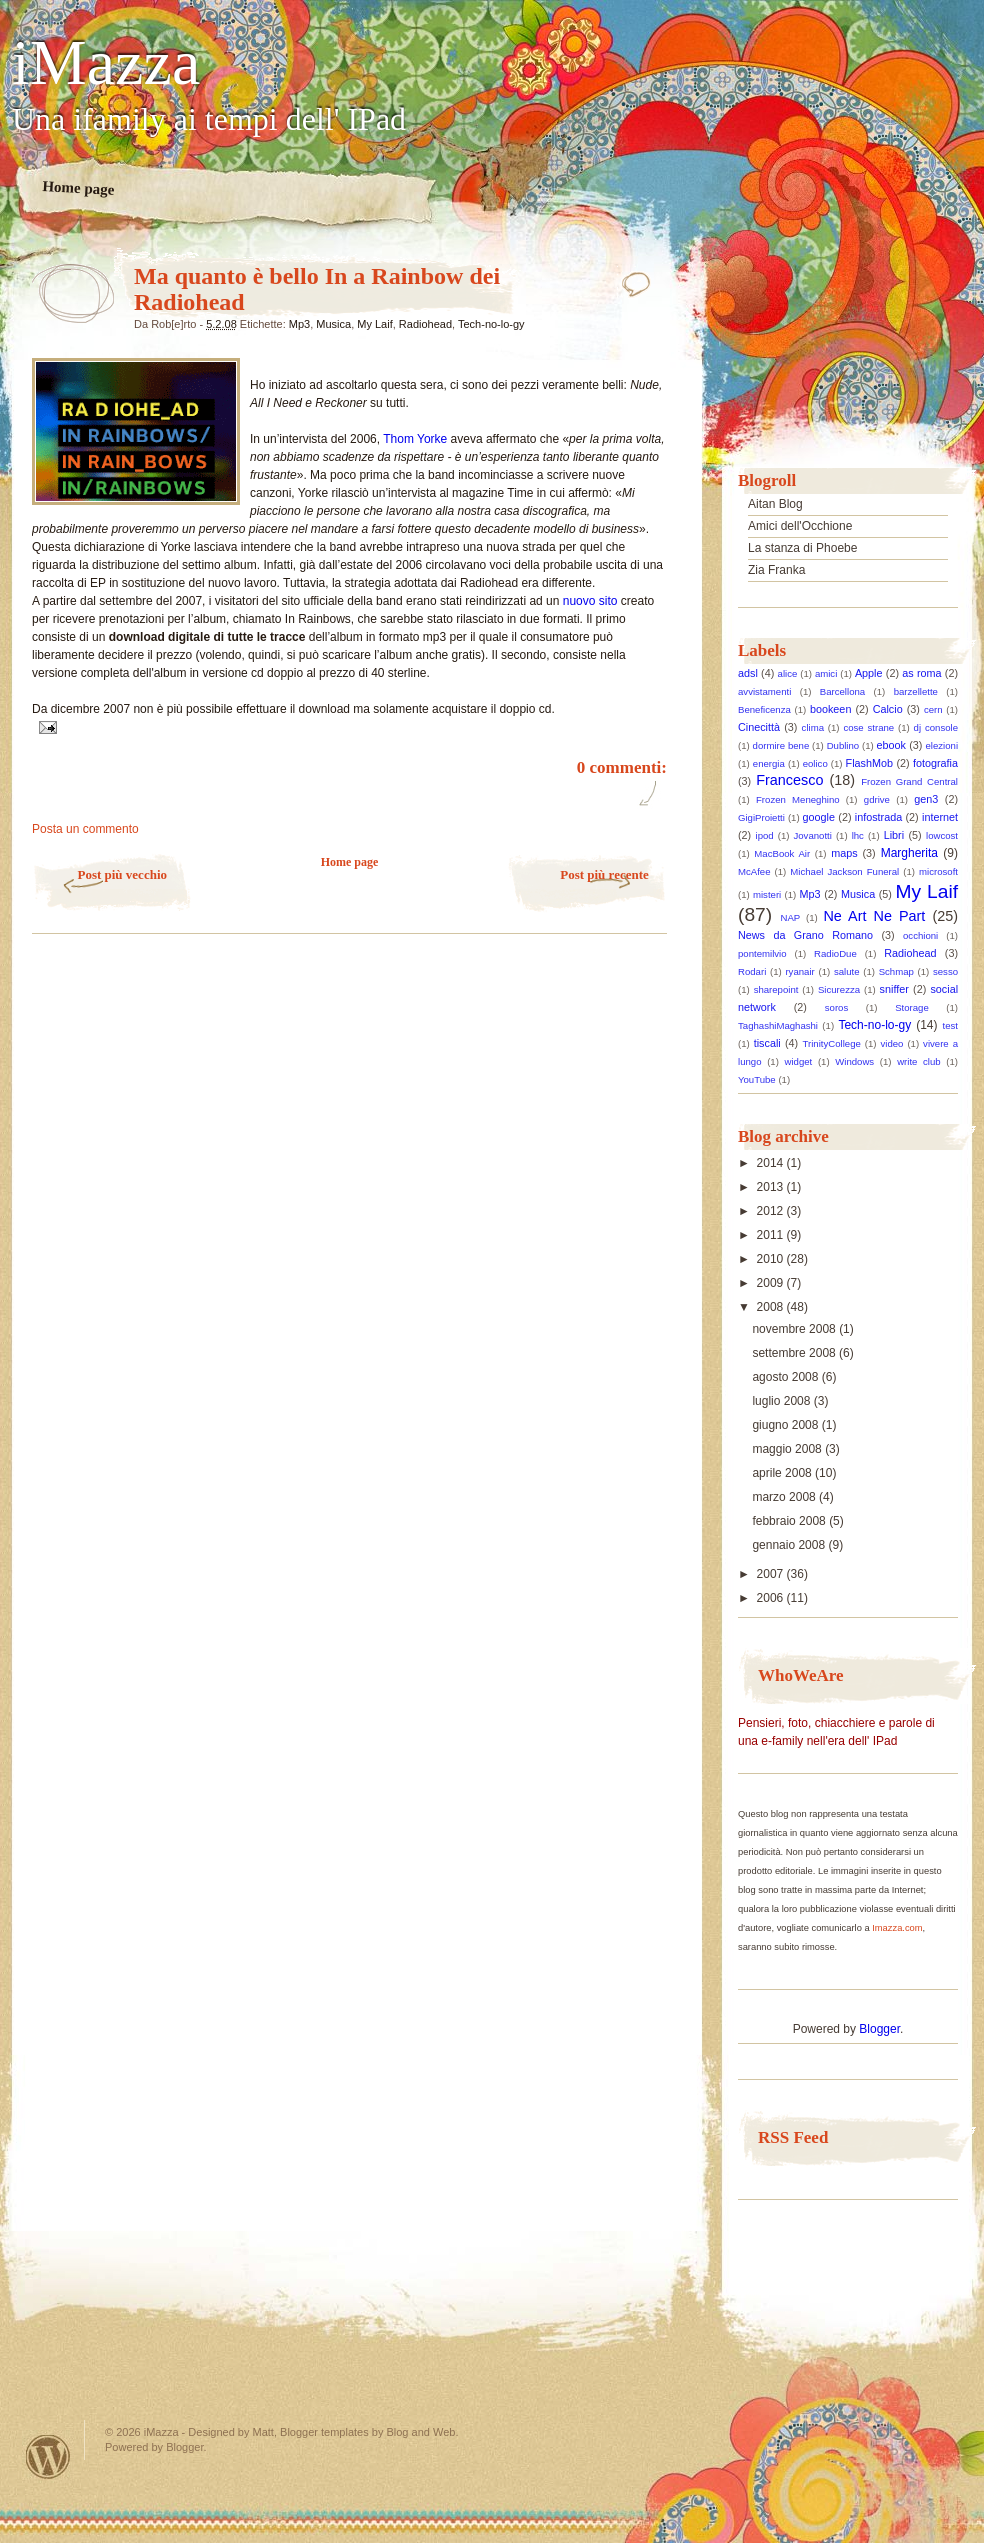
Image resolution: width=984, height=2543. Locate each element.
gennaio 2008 (790, 1545)
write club (918, 1061)
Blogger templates (324, 2432)
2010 (772, 1259)
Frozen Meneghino (798, 799)
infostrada (878, 817)
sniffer (894, 989)
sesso (945, 971)
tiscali (767, 1043)
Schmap (896, 971)
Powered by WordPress (48, 2456)
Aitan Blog (775, 504)
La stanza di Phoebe (802, 548)
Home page (78, 188)
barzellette (916, 691)
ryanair (799, 971)
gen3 (926, 799)
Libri (894, 835)
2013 (772, 1187)
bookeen (830, 709)
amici (826, 673)
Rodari (752, 971)
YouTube (757, 1079)
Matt (263, 2432)
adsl (748, 673)
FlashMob (869, 763)
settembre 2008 (795, 1353)
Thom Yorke (416, 439)
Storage (912, 1007)
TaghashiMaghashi (778, 1025)
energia (769, 763)
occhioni (920, 935)
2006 (772, 1598)
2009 (772, 1283)
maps (844, 853)
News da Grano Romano (805, 935)
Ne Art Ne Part (874, 916)
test (950, 1025)
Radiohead (425, 324)
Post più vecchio (122, 874)
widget (799, 1061)
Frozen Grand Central (909, 781)
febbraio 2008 (790, 1521)
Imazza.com (897, 1928)
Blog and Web (420, 2432)
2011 (772, 1235)
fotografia (935, 763)
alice (788, 673)
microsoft (938, 871)
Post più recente (604, 874)
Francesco (789, 780)
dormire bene (781, 745)
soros (836, 1007)
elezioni (942, 745)
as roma (921, 673)
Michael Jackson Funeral (844, 871)
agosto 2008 (786, 1377)
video (892, 1043)
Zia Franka (776, 570)
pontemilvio (762, 953)
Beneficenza (764, 709)
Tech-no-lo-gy (491, 324)
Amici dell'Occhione (800, 526)
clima (813, 727)
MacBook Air (782, 853)
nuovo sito (592, 601)
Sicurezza (839, 989)
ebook (891, 745)
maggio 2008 (788, 1449)
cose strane (868, 727)
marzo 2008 (785, 1497)
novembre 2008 (795, 1329)
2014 (772, 1163)
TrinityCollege (832, 1043)
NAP (791, 917)
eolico (815, 763)
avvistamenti (764, 691)
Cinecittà (759, 727)
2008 (772, 1307)
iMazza (106, 63)
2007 (772, 1574)
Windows (854, 1061)
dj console (936, 727)
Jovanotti (812, 835)
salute (847, 971)
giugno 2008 (786, 1425)
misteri (767, 894)
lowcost (942, 835)
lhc (858, 835)
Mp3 (299, 324)
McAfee (754, 871)
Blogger (879, 2029)
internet (940, 817)
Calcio (888, 709)
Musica (333, 324)
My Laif (374, 324)
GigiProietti (761, 817)
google (819, 817)
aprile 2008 (783, 1473)
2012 (772, 1211)
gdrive (877, 799)
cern (933, 709)
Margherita (909, 853)
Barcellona (842, 691)
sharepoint (776, 989)
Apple (869, 673)
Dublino (843, 745)
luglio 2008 (782, 1401)
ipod (765, 835)
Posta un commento (85, 829)
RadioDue (835, 953)
